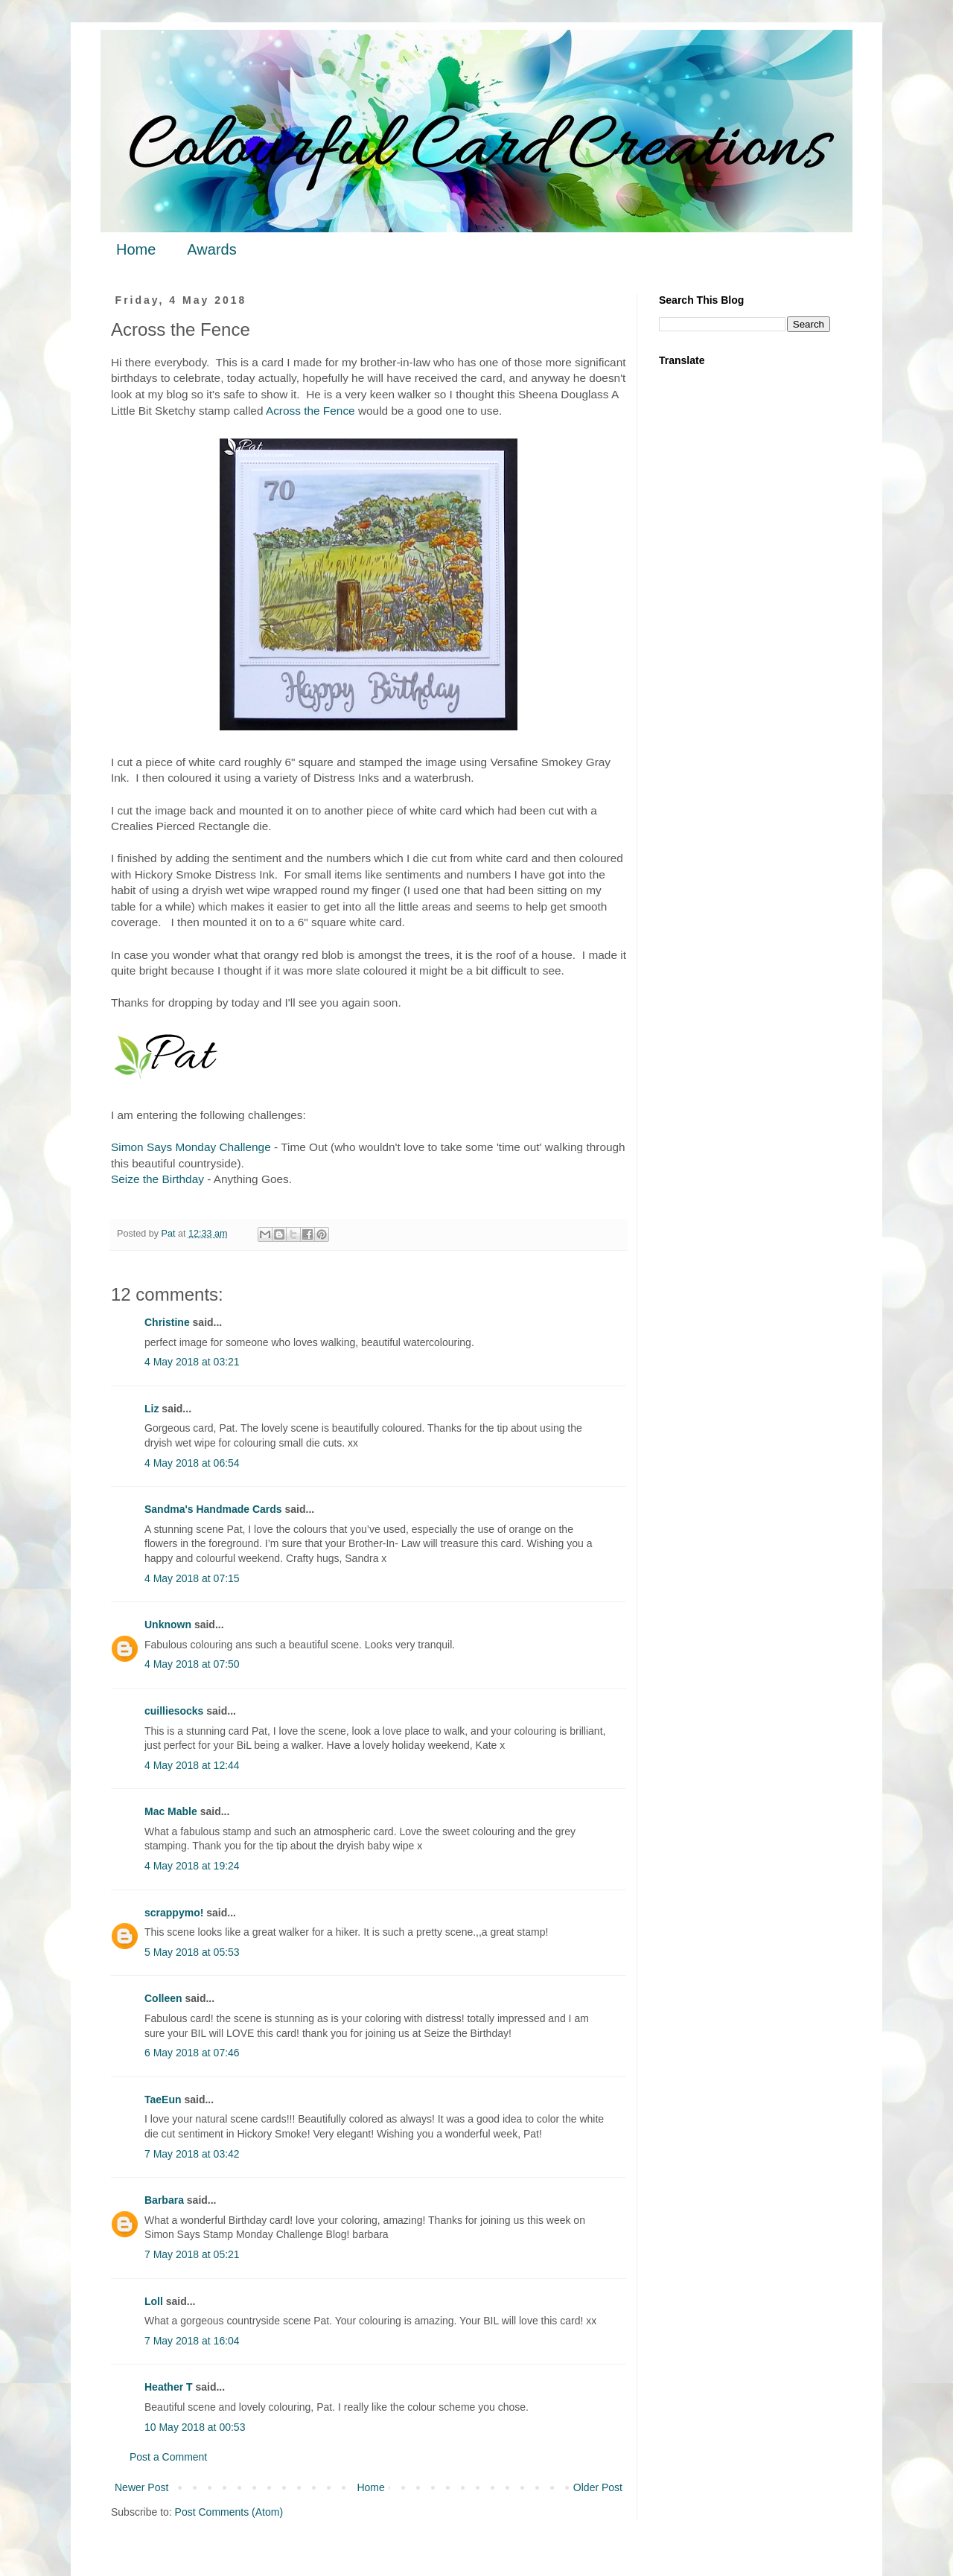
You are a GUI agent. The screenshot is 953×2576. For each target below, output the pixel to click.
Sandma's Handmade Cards (213, 1509)
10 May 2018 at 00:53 (194, 2427)
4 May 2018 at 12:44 (192, 1765)
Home (136, 249)
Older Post (597, 2487)
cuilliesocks (173, 1711)
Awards (211, 249)
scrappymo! (173, 1913)
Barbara (164, 2200)
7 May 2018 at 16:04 (192, 2341)
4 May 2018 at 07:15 (192, 1578)
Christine (167, 1322)
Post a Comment (168, 2457)
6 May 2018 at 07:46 (192, 2053)
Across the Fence (310, 410)
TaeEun (163, 2099)
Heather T (168, 2387)
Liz (151, 1409)
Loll (153, 2301)
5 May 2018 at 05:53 (192, 1952)
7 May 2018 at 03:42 (192, 2154)
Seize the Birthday (157, 1179)
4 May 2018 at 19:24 (192, 1866)
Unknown (167, 1624)
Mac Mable (170, 1811)
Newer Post (141, 2487)
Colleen (163, 1998)
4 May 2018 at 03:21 (192, 1362)
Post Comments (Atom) (229, 2512)
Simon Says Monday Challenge (191, 1147)
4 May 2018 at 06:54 (192, 1463)
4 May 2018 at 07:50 (192, 1664)
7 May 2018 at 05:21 (192, 2254)
